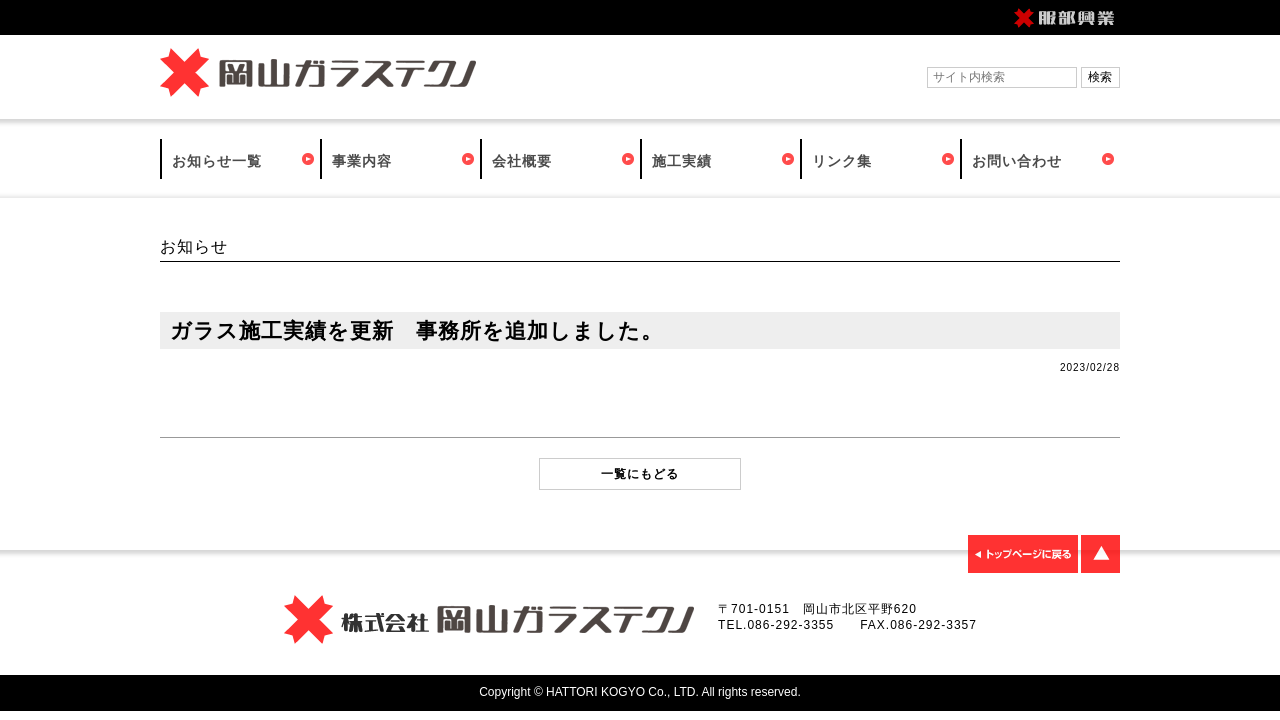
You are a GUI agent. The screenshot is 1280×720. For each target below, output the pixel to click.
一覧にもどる (640, 474)
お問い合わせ (1017, 161)
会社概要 (522, 161)
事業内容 (362, 161)
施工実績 (682, 161)
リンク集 (842, 161)
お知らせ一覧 (217, 161)
